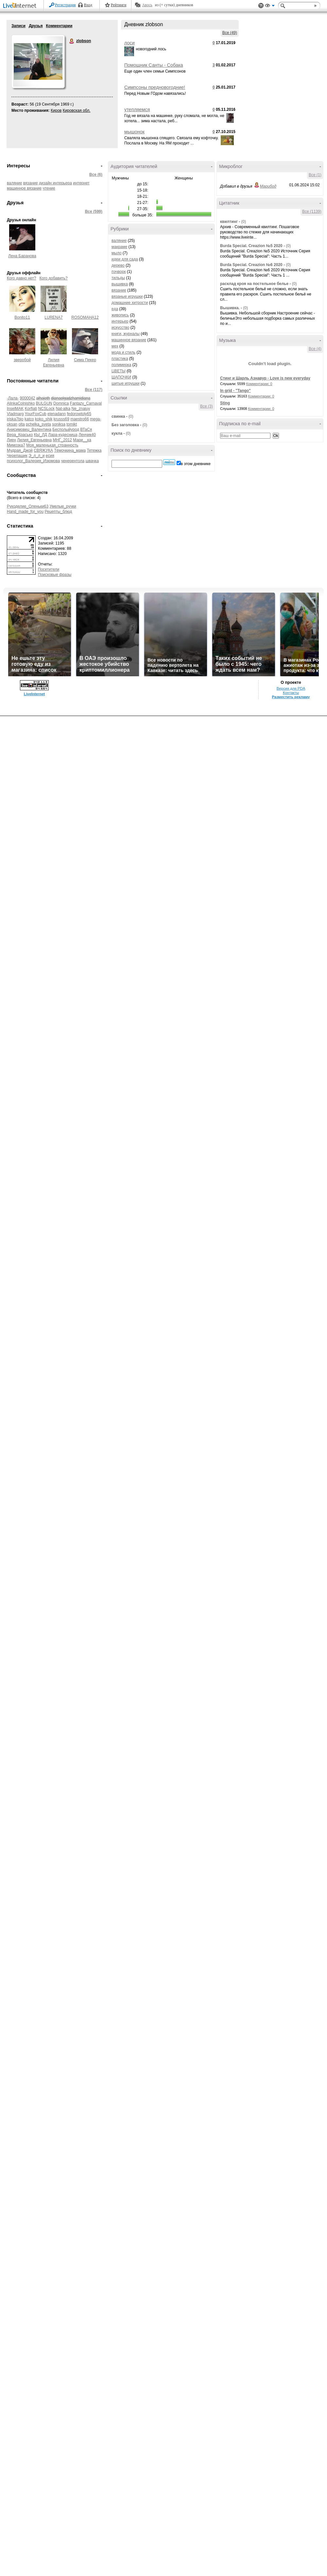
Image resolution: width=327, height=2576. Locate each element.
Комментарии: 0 (259, 384)
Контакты (291, 693)
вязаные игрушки (127, 296)
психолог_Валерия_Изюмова (33, 461)
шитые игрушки (126, 383)
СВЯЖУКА (43, 450)
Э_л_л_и (36, 455)
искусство (120, 327)
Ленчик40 (87, 434)
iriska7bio (15, 419)
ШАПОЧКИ (121, 377)
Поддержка (261, 5)
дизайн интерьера (55, 183)
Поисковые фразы (54, 574)
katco (29, 419)
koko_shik (43, 419)
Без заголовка (125, 425)
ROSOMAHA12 (84, 317)
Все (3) (206, 406)
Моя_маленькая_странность (52, 445)
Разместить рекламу (291, 697)
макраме (119, 246)
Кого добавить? (54, 278)
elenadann (56, 414)
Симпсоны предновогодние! (154, 87)
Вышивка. (230, 308)
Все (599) (93, 211)
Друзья (36, 26)
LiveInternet (21, 6)
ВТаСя (86, 429)
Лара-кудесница (62, 434)
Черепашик (17, 455)
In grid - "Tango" (235, 390)
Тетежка (94, 450)
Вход (88, 5)
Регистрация (65, 5)
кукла (117, 433)
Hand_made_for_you (25, 511)
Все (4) (315, 348)
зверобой (22, 360)
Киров (56, 110)
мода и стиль (123, 352)
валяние (14, 183)
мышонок (134, 131)
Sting (225, 403)
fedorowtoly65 (79, 414)
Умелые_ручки (63, 506)
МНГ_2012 (62, 440)
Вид (270, 6)
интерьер (120, 321)
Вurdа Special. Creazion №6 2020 (251, 264)
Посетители (48, 569)
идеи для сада (125, 259)
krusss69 (61, 419)
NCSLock (46, 408)
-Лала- (13, 398)
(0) (131, 416)
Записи (18, 26)
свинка (118, 416)
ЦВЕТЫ (119, 371)
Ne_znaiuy (80, 408)
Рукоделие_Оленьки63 (27, 506)
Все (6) (95, 174)
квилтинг (229, 221)
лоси (129, 42)
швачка (92, 461)
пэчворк (119, 271)
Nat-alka (63, 408)
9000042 (27, 398)
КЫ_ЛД (40, 434)
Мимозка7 (16, 445)
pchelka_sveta (38, 424)
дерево (118, 265)
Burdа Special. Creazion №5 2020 (251, 246)
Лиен (11, 440)
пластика (120, 358)
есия (50, 455)
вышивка (120, 284)
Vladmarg (15, 414)
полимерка (121, 364)
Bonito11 (22, 317)
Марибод (268, 186)
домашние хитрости (130, 302)
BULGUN (44, 403)
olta (21, 424)
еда (115, 309)
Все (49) (229, 32)
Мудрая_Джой (20, 450)
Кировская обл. (77, 110)
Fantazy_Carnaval (86, 403)
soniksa (58, 424)
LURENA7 (53, 317)
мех (115, 346)
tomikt (71, 424)
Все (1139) (311, 211)
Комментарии (59, 26)
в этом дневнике (196, 464)
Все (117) (93, 389)
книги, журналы (126, 333)
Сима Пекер (85, 360)
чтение (49, 188)
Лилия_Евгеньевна (34, 440)
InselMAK (15, 408)
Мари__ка (82, 440)
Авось (147, 5)
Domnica (61, 403)
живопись (120, 315)
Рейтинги (119, 5)
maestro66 (79, 419)
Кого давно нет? (21, 278)
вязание (30, 183)
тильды (118, 278)
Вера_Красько (20, 434)
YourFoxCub (35, 414)
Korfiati (31, 408)
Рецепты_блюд (58, 511)
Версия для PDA (291, 688)
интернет (81, 183)
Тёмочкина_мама (70, 450)
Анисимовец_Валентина (29, 429)
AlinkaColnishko (21, 403)
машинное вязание (24, 188)
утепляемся (137, 109)
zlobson (72, 41)
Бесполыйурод (65, 429)
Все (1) (315, 175)
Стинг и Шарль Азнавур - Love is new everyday (265, 378)
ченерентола (72, 461)
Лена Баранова (22, 256)
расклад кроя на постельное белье (254, 283)
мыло (117, 253)
